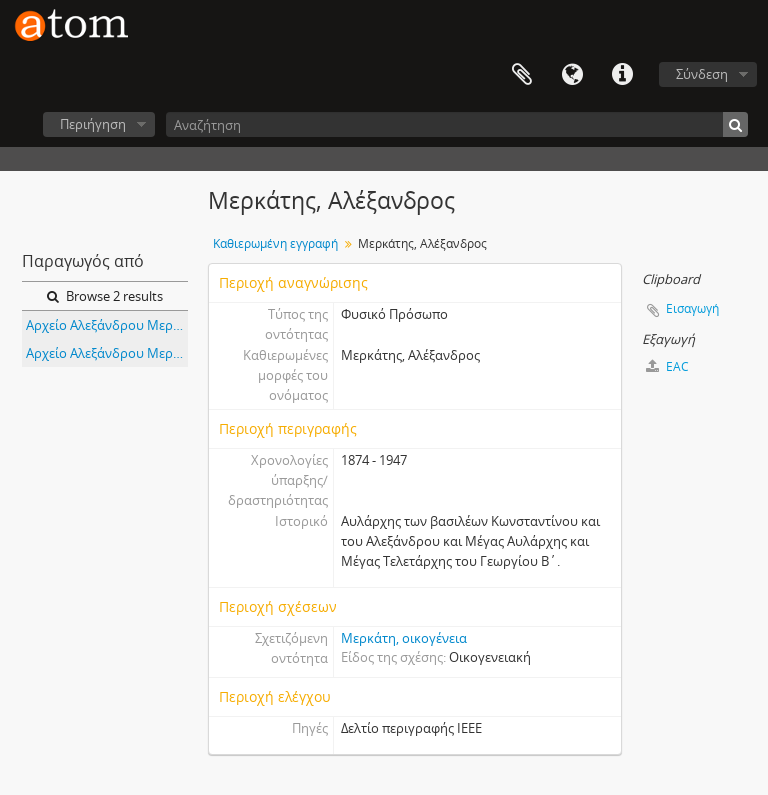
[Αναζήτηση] (457, 124)
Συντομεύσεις (622, 75)
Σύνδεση (702, 74)
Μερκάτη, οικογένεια (404, 638)
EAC (667, 366)
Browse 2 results (105, 296)
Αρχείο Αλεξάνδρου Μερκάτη (107, 325)
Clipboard (522, 75)
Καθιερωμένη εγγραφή (275, 243)
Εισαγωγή (692, 308)
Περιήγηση (93, 124)
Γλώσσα (572, 75)
